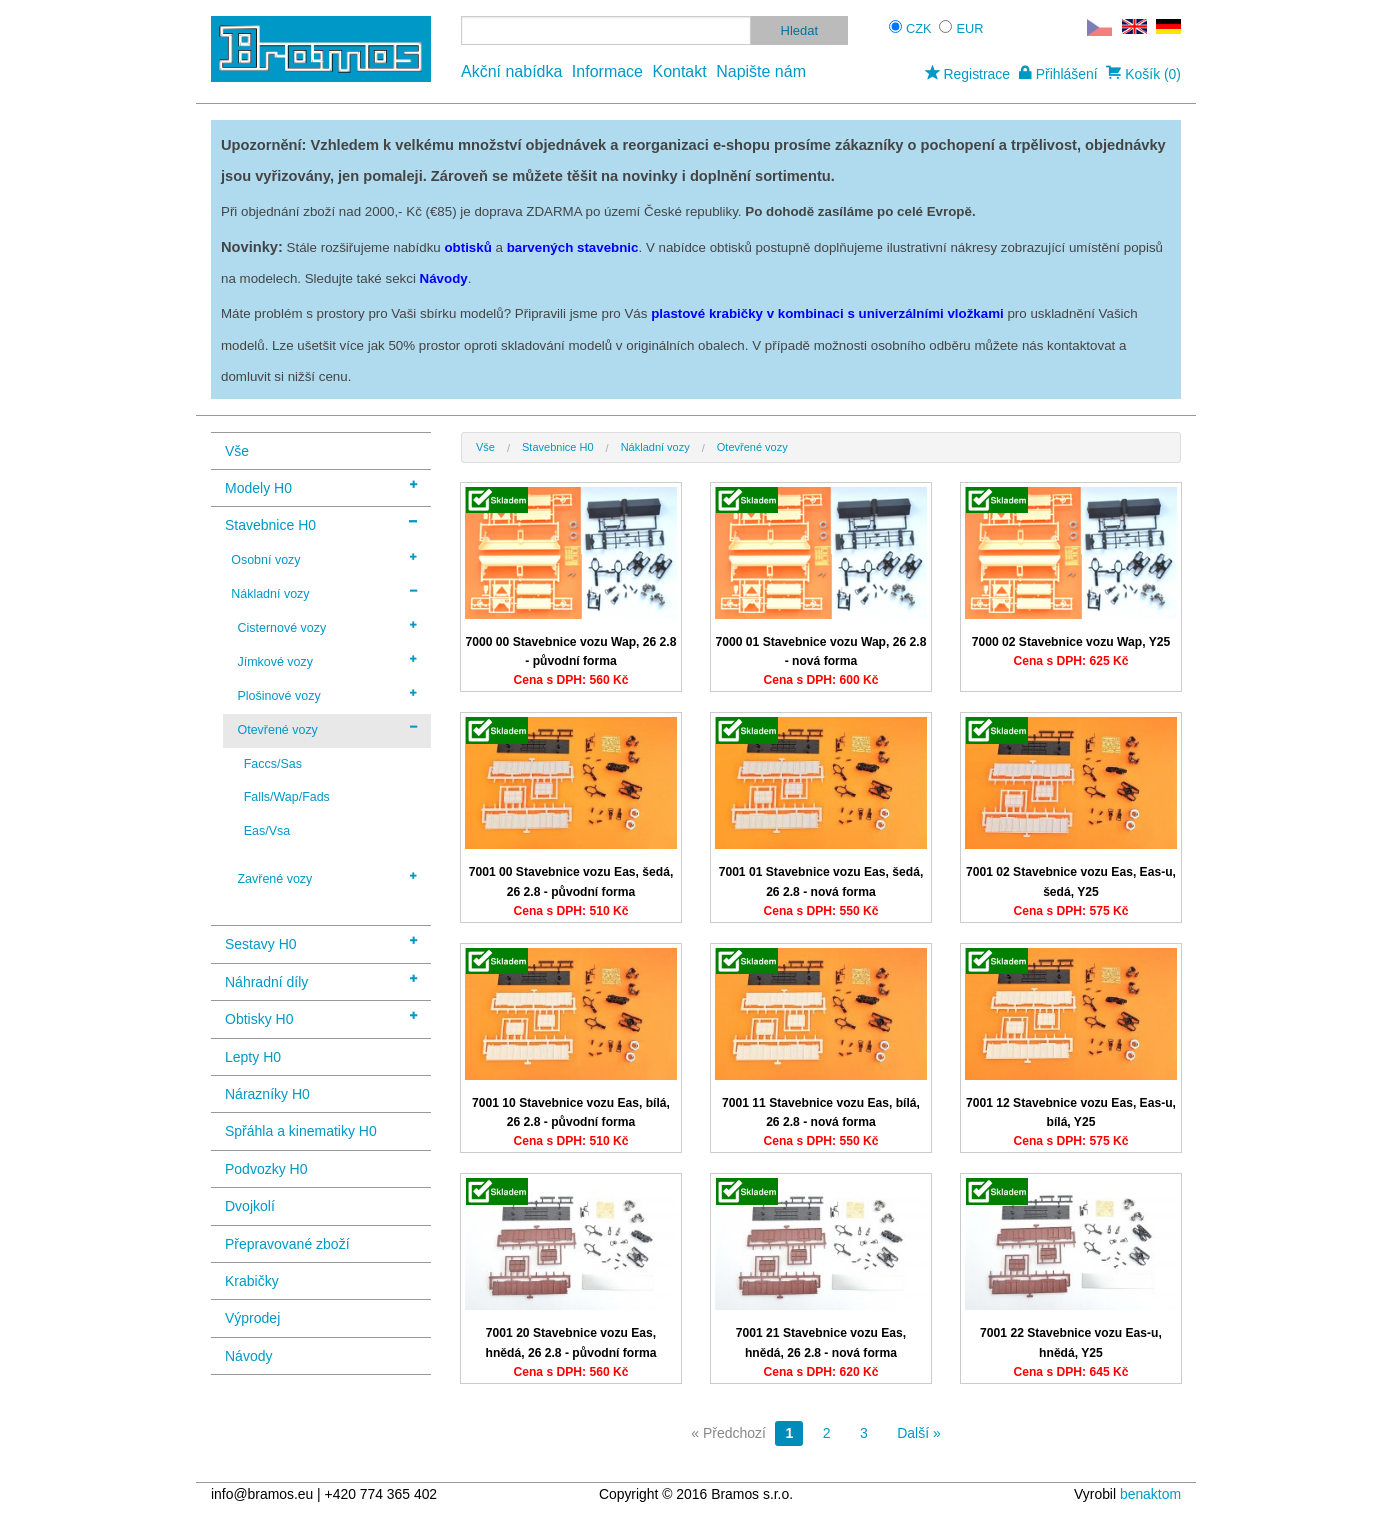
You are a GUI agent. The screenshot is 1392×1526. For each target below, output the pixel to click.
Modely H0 (321, 486)
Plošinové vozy (327, 695)
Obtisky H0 (321, 1017)
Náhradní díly (321, 980)
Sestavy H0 (321, 942)
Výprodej (252, 1318)
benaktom (1150, 1494)
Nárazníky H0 (267, 1094)
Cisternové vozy (327, 627)
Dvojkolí (250, 1206)
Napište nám (761, 71)
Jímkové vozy (327, 661)
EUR (970, 28)
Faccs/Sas (273, 764)
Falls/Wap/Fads (287, 797)
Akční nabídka (511, 71)
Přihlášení (1058, 74)
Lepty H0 (253, 1057)
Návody (248, 1356)
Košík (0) (1143, 74)
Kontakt (679, 71)
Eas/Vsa (267, 831)
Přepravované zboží (287, 1244)
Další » (919, 1433)
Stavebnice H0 (321, 523)
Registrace (967, 74)
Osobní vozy (324, 559)
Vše (237, 451)
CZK (919, 28)
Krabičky (252, 1281)
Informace (607, 71)
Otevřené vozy (327, 729)
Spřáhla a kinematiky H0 (301, 1131)
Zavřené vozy (327, 878)
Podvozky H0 (266, 1169)
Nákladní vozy (324, 593)
